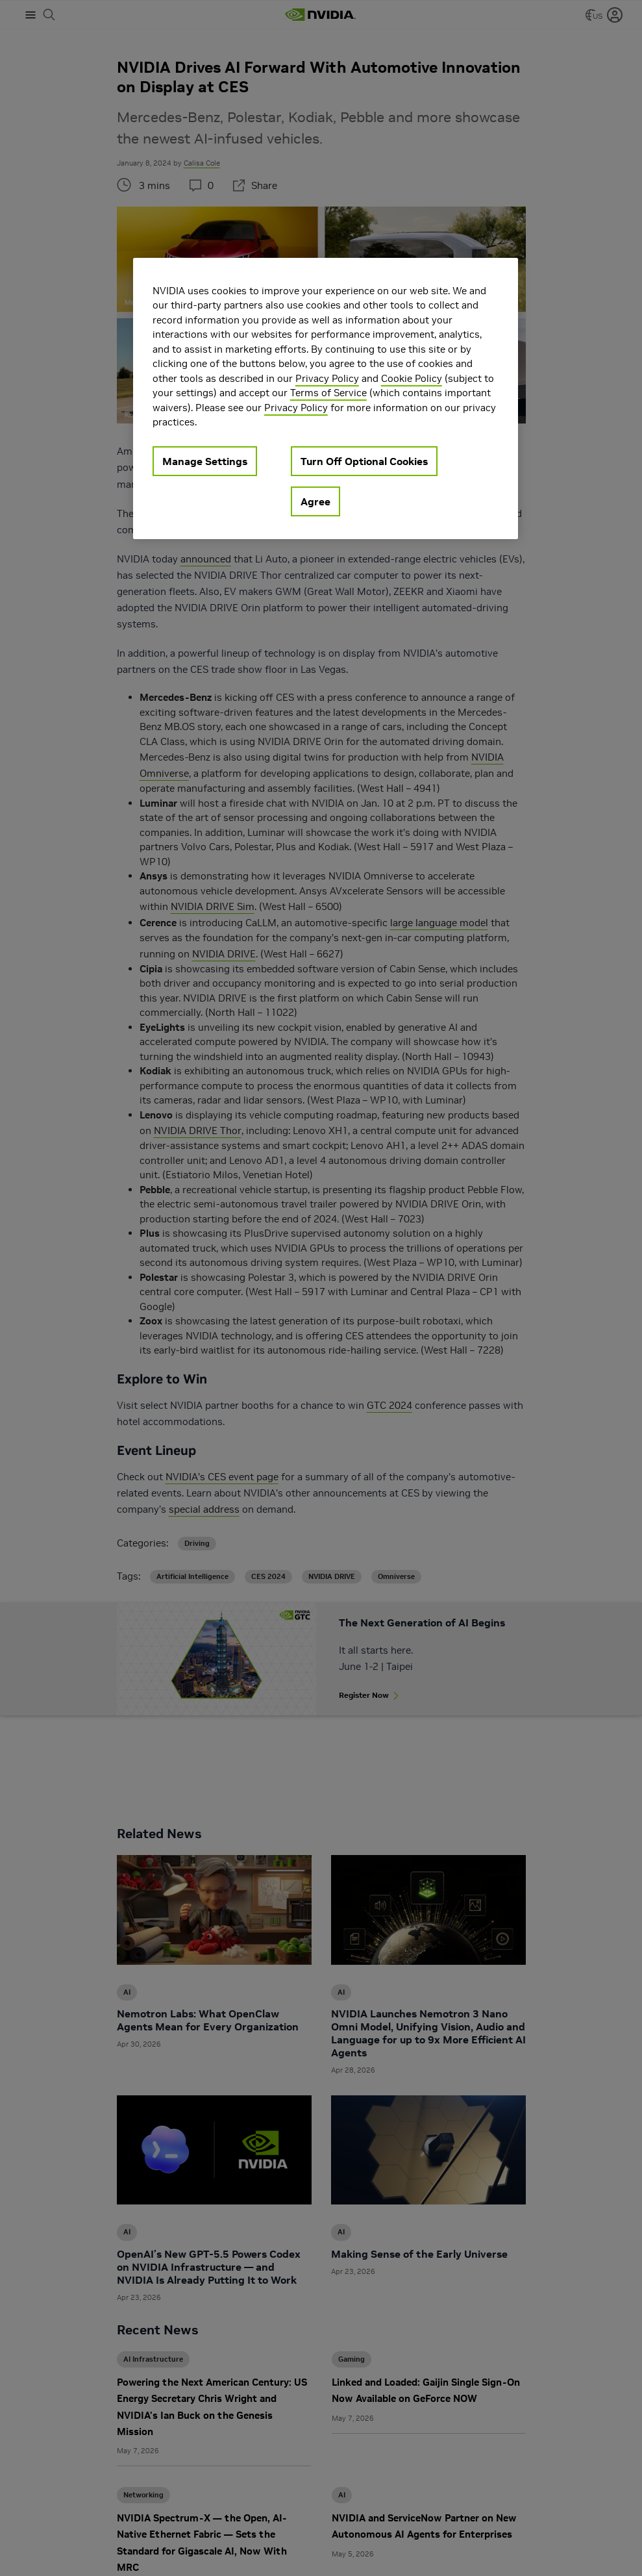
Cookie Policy (411, 378)
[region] (325, 398)
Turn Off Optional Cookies (364, 461)
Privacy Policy (327, 378)
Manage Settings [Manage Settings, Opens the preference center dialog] (204, 461)
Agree (315, 501)
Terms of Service (328, 392)
